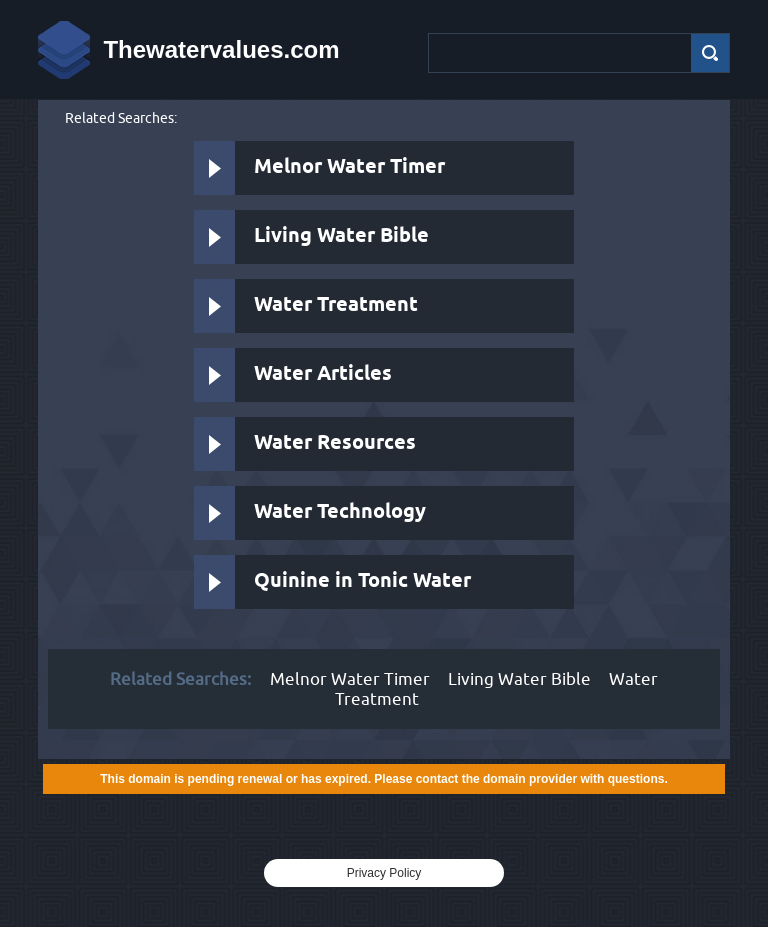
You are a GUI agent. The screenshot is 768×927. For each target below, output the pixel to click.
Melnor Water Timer (349, 167)
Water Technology (340, 512)
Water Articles (323, 374)
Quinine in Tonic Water (362, 581)
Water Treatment (336, 305)
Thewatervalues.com (221, 49)
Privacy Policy (384, 873)
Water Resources (335, 443)
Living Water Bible (341, 236)
